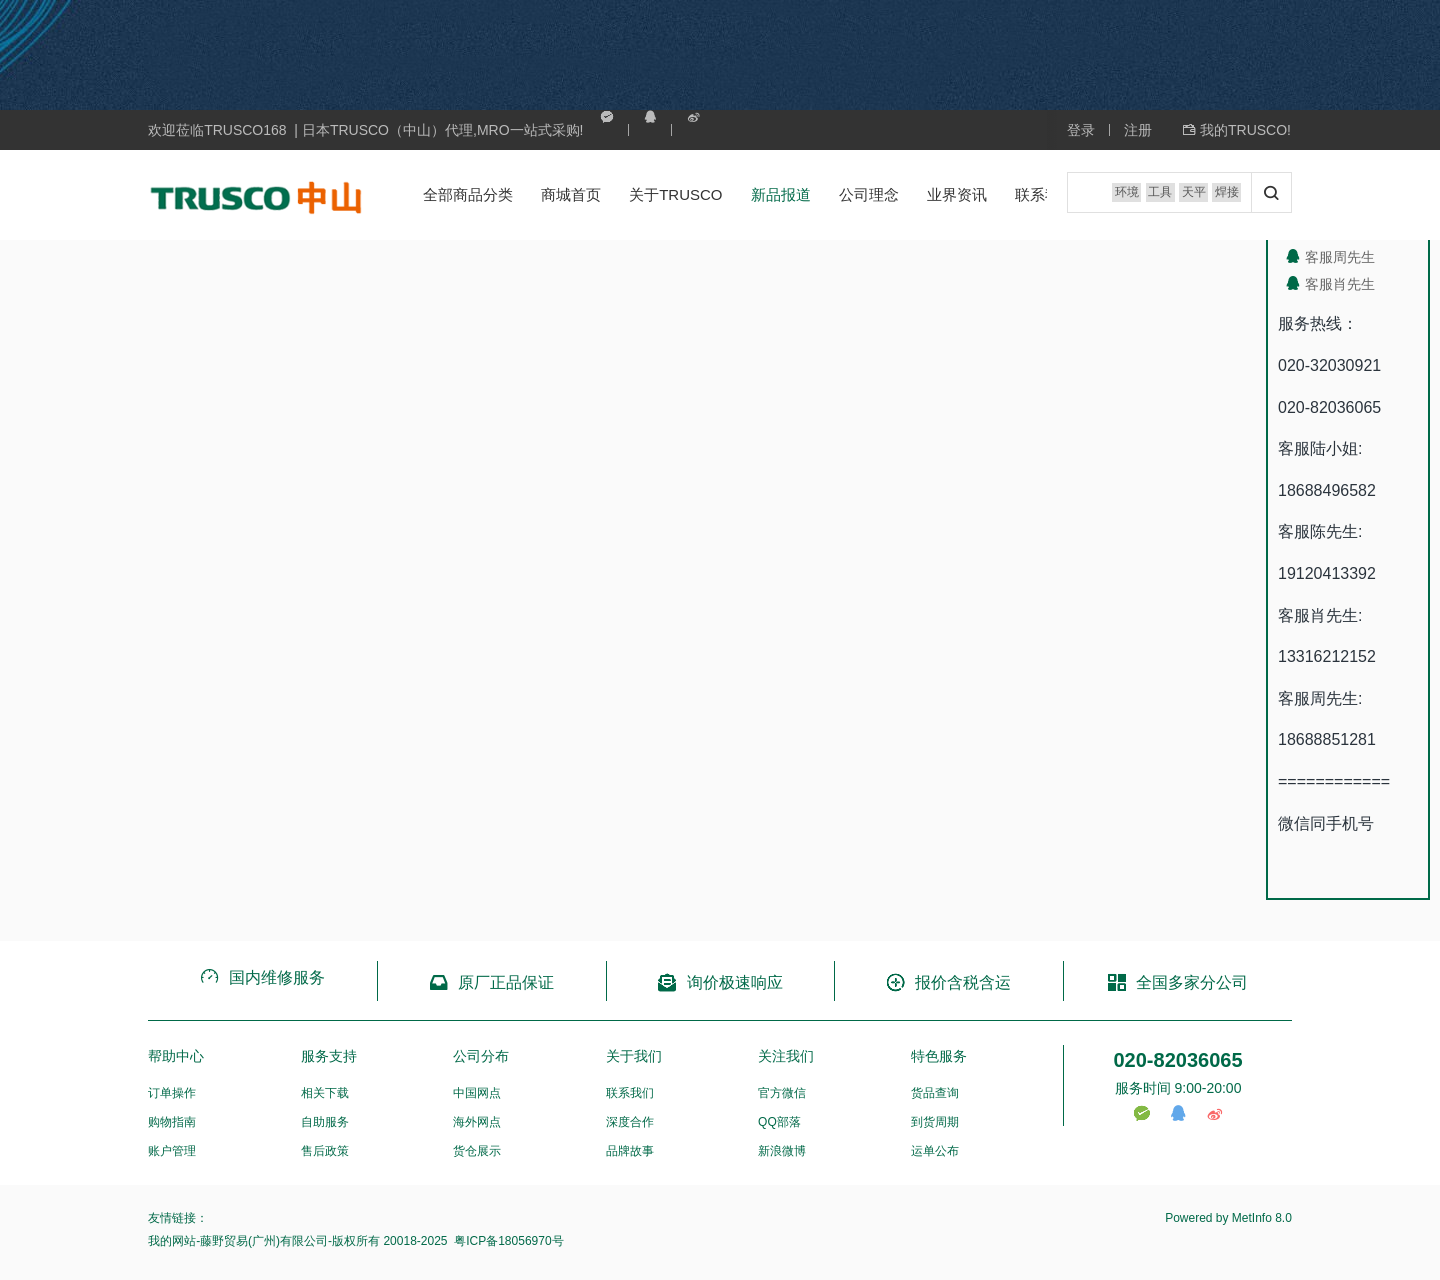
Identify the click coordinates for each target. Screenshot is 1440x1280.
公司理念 (848, 194)
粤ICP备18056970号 (507, 1241)
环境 (1105, 195)
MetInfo (1252, 1218)
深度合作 (630, 1122)
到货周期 (935, 1122)
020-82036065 (1177, 1060)
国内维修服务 (262, 977)
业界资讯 (936, 194)
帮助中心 (176, 1056)
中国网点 (477, 1093)
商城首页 (551, 194)
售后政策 (325, 1151)
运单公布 (935, 1151)
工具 (1144, 195)
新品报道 (760, 194)
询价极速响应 (719, 982)
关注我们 (786, 1056)
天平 (1183, 195)
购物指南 (172, 1122)
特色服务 (939, 1056)
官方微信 (782, 1093)
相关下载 (325, 1093)
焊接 (1222, 195)
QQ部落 (779, 1122)
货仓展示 (477, 1151)
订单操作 (172, 1093)
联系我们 (1024, 194)
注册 (1138, 130)
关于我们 (634, 1056)
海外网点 (477, 1122)
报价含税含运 (948, 982)
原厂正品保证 (491, 982)
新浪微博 (782, 1151)
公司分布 (481, 1056)
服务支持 (329, 1056)
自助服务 (325, 1122)
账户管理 (172, 1151)
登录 (1081, 130)
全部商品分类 (448, 194)
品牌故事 (630, 1151)
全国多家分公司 (1177, 982)
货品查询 (935, 1093)
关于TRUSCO (655, 194)
